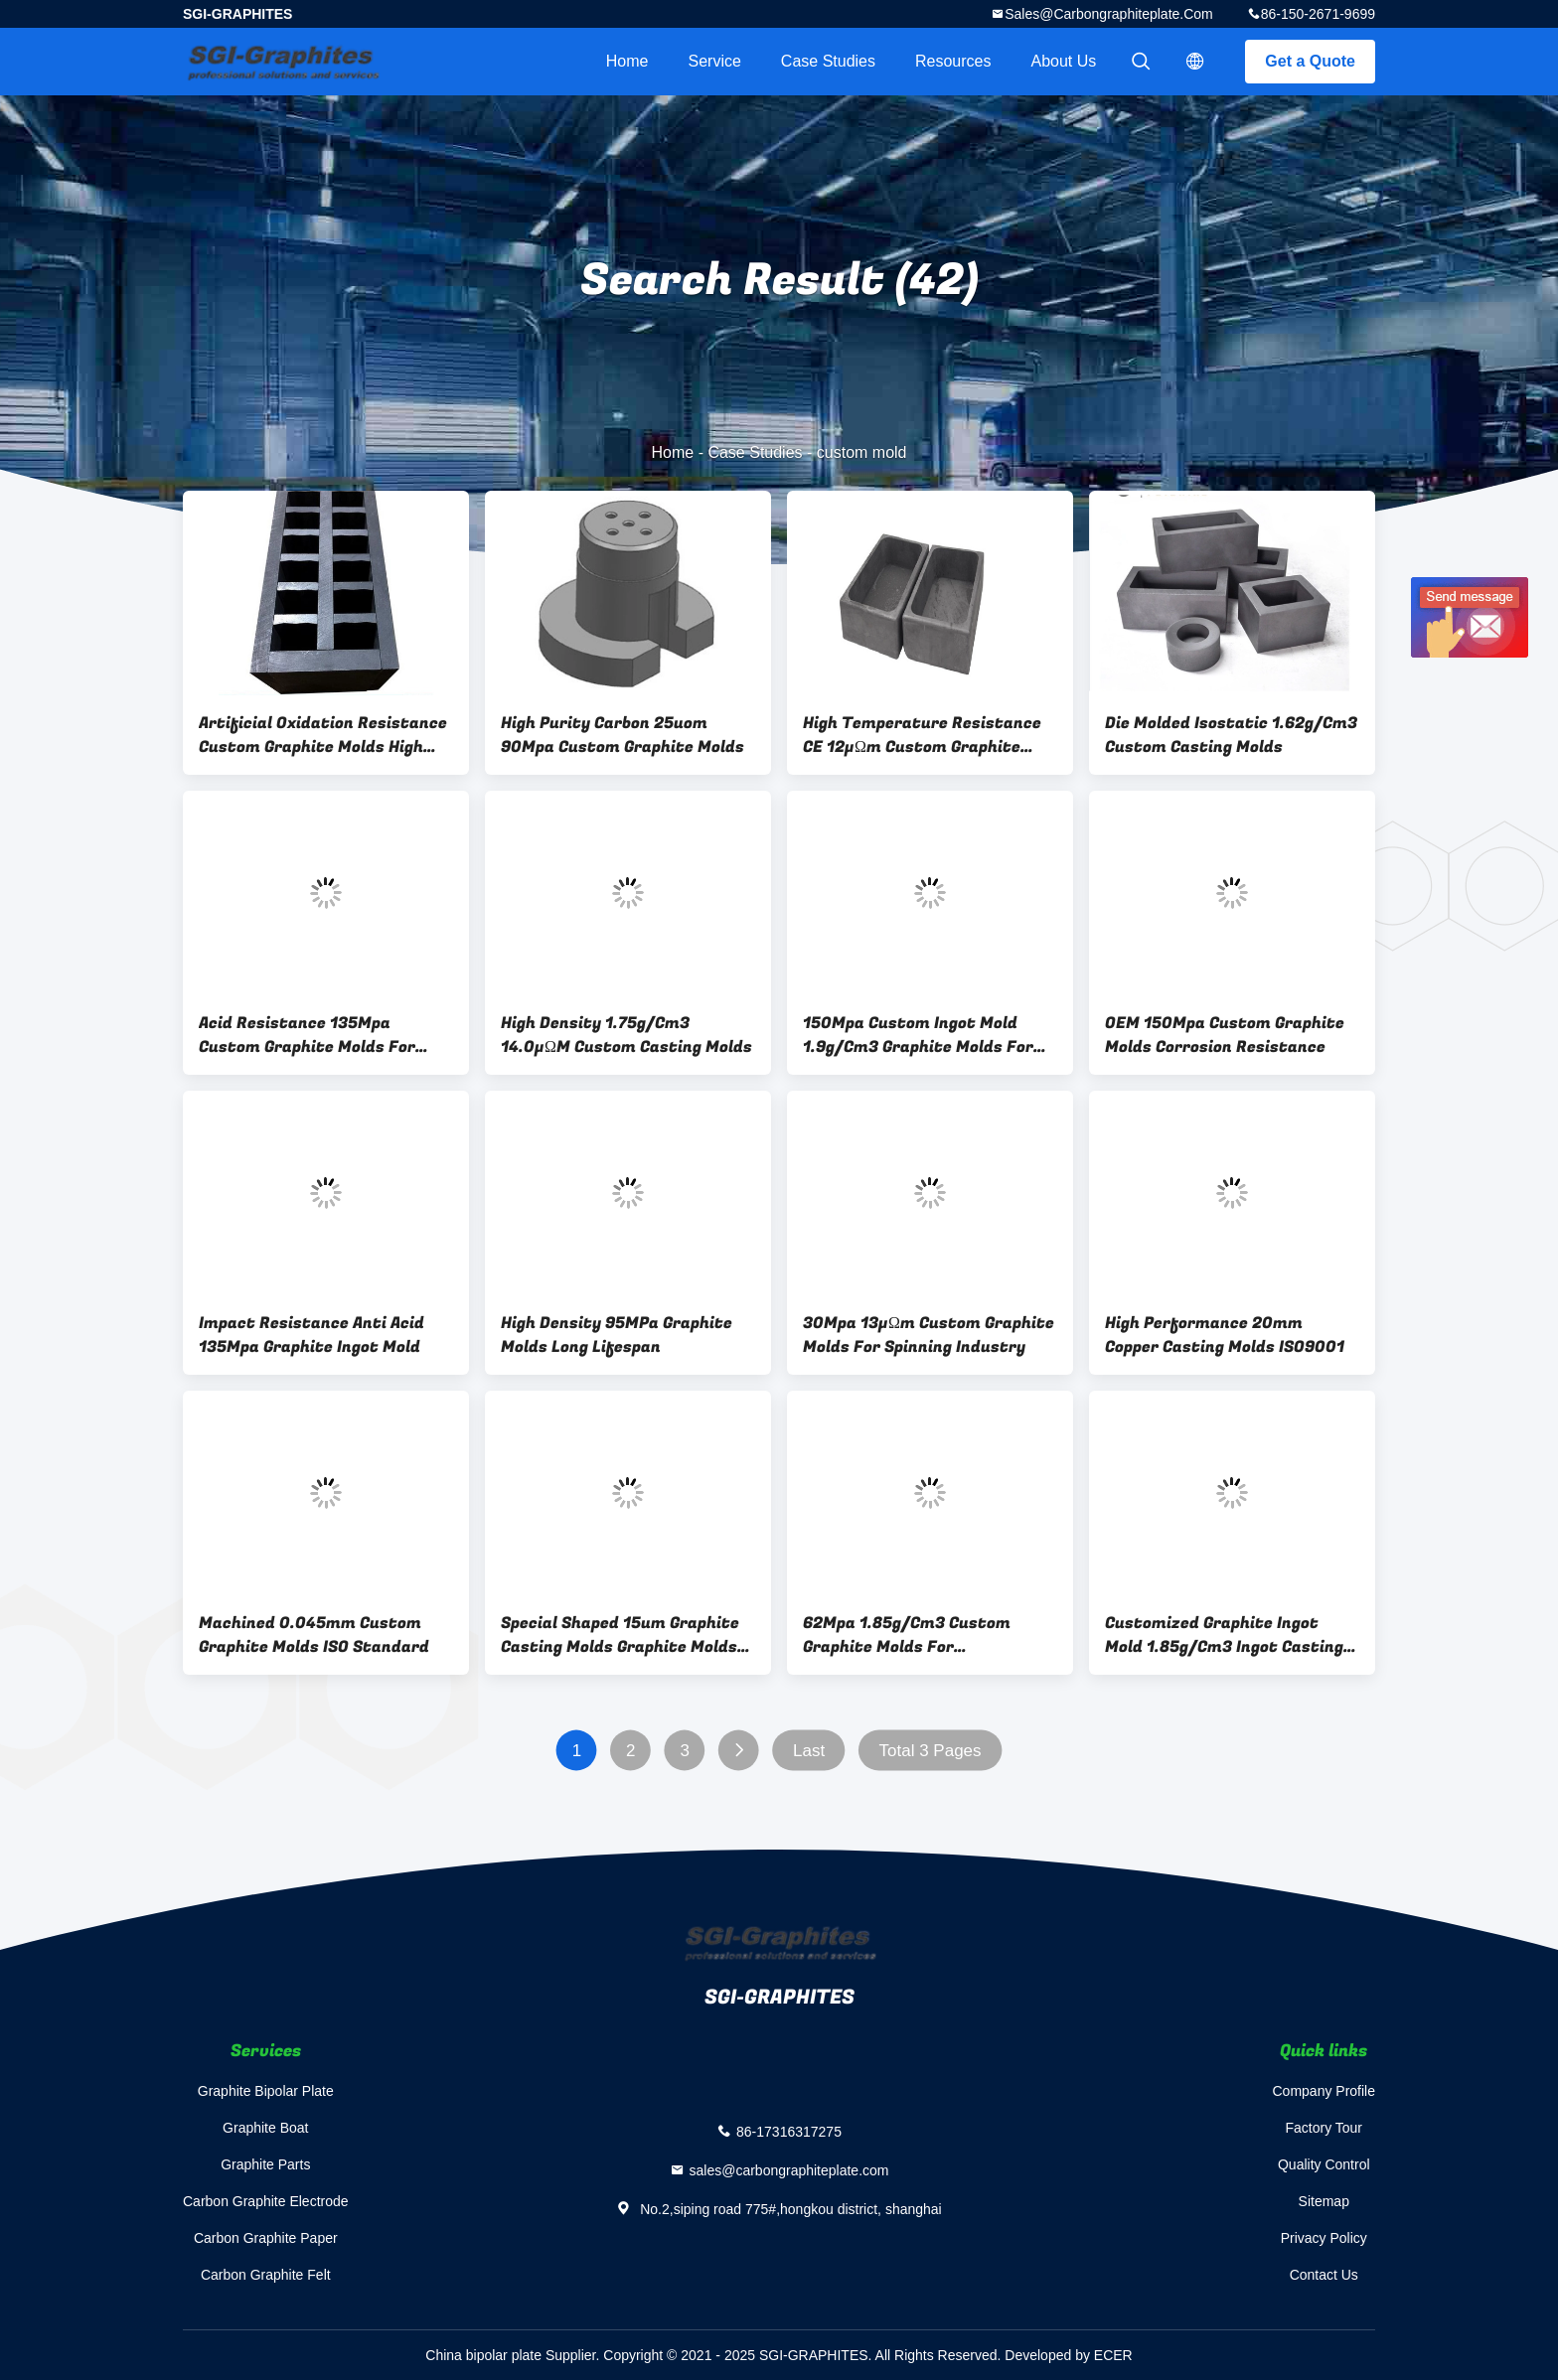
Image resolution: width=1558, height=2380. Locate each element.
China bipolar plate (483, 2355)
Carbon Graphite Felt (266, 2275)
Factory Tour (1323, 2128)
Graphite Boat (265, 2128)
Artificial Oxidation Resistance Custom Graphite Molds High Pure (323, 735)
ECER (1113, 2355)
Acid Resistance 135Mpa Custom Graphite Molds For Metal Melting (307, 1035)
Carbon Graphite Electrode (266, 2201)
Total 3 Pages (930, 1750)
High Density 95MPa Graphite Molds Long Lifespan (616, 1335)
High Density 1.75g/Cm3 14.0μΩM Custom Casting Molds (626, 1035)
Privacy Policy (1324, 2238)
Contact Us (1324, 2275)
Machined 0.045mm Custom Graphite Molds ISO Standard (314, 1635)
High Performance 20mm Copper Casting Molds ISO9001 (1224, 1335)
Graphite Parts (265, 2164)
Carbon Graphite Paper (266, 2238)
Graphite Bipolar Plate (266, 2091)
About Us (1064, 61)
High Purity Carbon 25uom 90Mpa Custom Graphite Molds (622, 735)
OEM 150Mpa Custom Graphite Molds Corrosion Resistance (1224, 1035)
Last (809, 1750)
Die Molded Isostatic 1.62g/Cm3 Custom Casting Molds (1231, 735)
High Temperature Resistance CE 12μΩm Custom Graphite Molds (922, 735)
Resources (953, 61)
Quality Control (1324, 2164)
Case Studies (828, 61)
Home (627, 61)
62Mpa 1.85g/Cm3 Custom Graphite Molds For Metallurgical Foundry (907, 1635)
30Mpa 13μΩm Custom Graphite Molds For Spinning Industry (928, 1335)
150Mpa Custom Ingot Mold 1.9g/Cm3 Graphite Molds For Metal (918, 1035)
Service (714, 61)
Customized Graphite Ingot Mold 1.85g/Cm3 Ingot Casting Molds (1224, 1635)
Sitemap (1324, 2201)
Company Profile (1324, 2091)
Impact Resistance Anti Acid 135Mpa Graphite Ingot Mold (311, 1335)
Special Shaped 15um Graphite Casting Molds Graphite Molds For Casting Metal (620, 1635)
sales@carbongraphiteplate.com (1109, 14)
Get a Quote (1310, 61)
